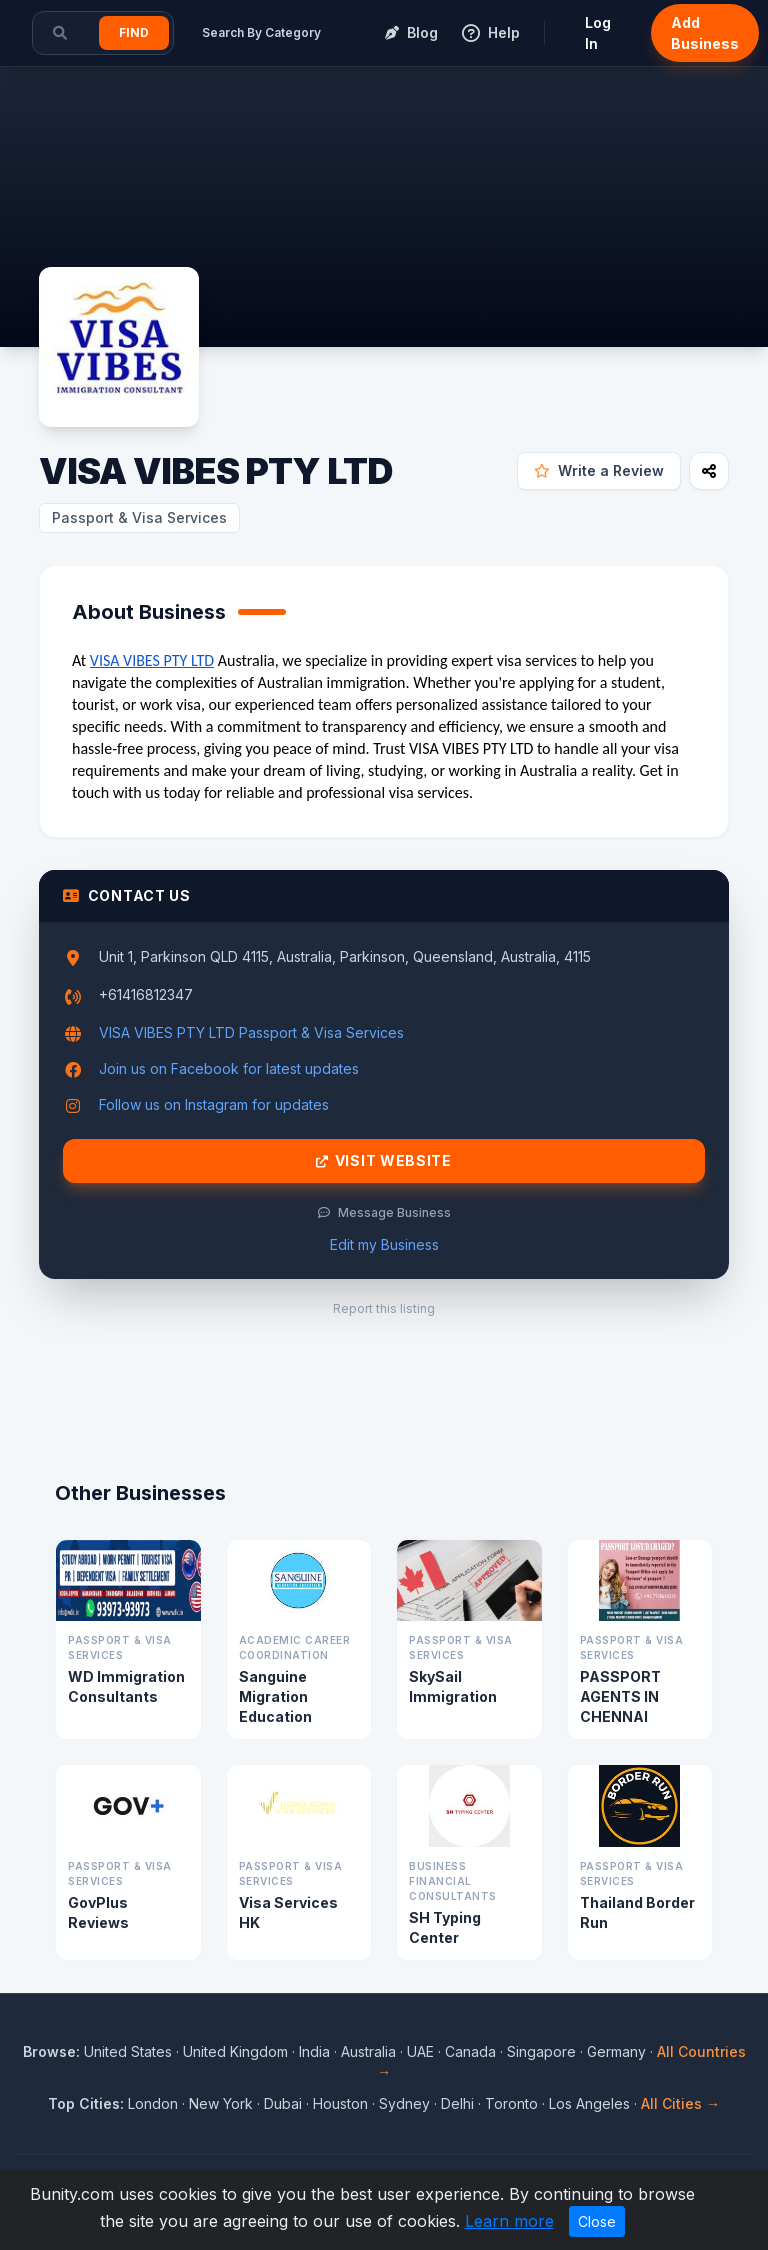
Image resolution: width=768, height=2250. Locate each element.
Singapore (541, 2051)
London (153, 2103)
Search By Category (261, 32)
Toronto (511, 2103)
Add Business (705, 33)
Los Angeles (589, 2103)
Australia (368, 2051)
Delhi (457, 2103)
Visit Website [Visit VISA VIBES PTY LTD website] (384, 1161)
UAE (420, 2051)
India (314, 2051)
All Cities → (680, 2103)
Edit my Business (384, 1244)
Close (597, 2221)
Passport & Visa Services (139, 517)
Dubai (283, 2103)
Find (134, 32)
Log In (598, 33)
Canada (470, 2051)
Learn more (509, 2221)
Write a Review (599, 470)
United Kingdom (235, 2051)
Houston (340, 2103)
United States (128, 2051)
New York (221, 2103)
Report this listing (384, 1308)
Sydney (404, 2103)
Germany (616, 2051)
